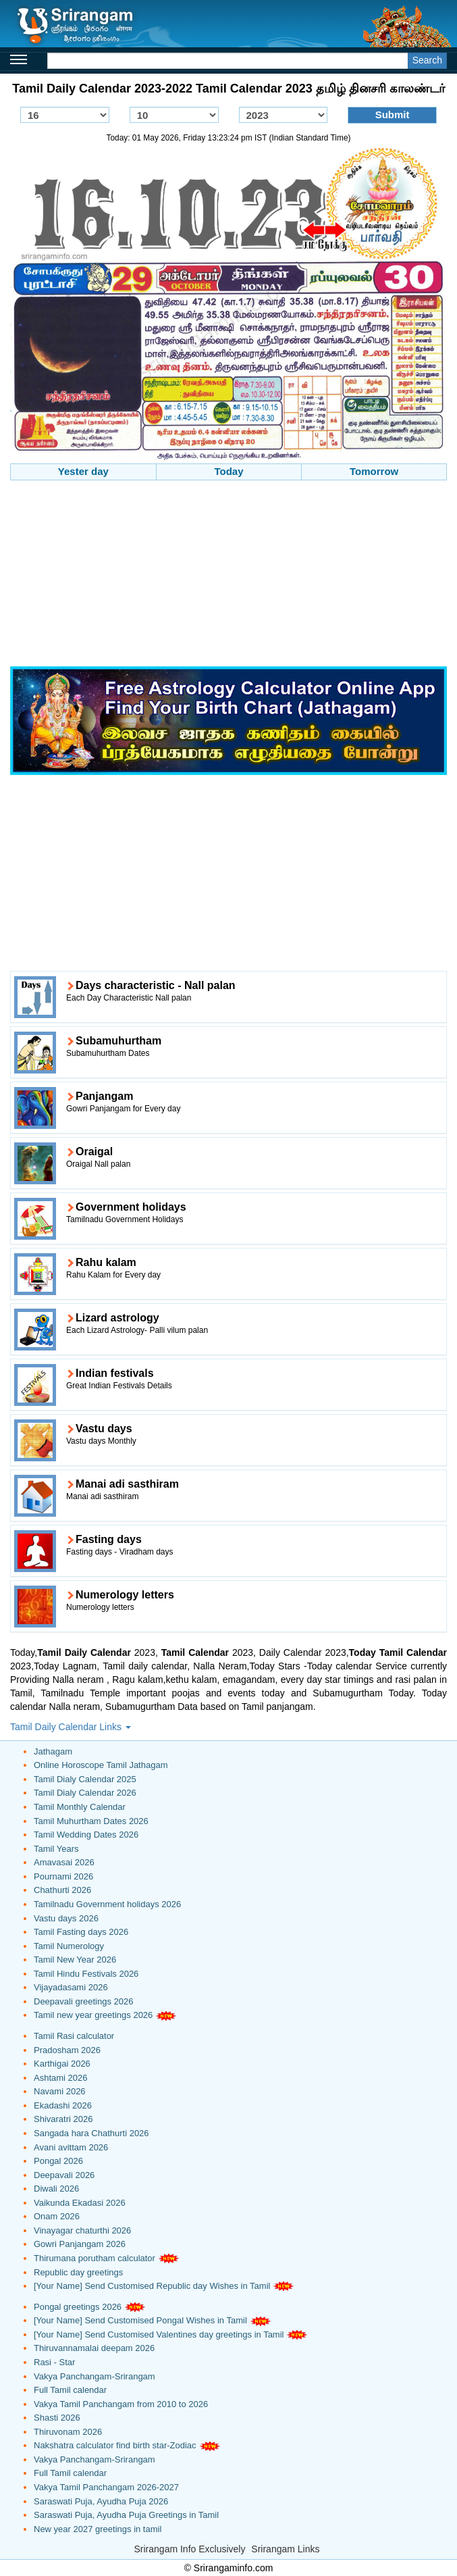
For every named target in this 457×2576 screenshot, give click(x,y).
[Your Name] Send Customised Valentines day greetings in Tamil (159, 2334)
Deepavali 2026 (64, 2175)
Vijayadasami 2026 (71, 1987)
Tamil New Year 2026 (75, 1959)
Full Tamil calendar (70, 2390)
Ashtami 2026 (61, 2078)
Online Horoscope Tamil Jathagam (100, 1765)
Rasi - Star (54, 2362)
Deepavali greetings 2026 (83, 2001)
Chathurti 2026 (62, 1890)
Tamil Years (56, 1849)
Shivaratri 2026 (63, 2119)
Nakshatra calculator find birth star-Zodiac (115, 2445)
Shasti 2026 (57, 2418)
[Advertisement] (228, 575)
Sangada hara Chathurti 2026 (91, 2133)
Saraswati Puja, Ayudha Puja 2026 (101, 2501)
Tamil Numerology (69, 1946)
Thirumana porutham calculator (94, 2258)
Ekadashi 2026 (63, 2105)
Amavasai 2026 (64, 1862)
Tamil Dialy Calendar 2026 (85, 1793)
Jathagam (53, 1751)
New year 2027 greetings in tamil (97, 2529)
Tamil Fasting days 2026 (81, 1932)
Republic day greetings (78, 2272)
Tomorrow (374, 471)
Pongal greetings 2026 (78, 2307)
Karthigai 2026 (62, 2064)
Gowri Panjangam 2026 (80, 2244)
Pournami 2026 (63, 1876)
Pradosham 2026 (67, 2050)
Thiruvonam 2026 (68, 2432)
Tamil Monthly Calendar (80, 1807)
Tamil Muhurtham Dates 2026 (91, 1821)
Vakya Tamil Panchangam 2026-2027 (106, 2487)
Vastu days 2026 (66, 1918)
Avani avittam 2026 (71, 2147)
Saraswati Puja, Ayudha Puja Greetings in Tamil (126, 2515)
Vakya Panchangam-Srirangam (94, 2376)
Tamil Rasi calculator (74, 2036)
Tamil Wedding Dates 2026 (86, 1834)
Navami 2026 (60, 2091)
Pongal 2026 (58, 2161)
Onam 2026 (57, 2216)
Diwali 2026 (56, 2188)
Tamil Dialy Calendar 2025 (85, 1779)
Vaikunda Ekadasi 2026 (80, 2203)
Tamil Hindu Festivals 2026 (86, 1974)
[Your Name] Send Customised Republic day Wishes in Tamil (152, 2286)
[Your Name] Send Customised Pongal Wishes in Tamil (140, 2320)
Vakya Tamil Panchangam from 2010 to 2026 (121, 2404)
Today (228, 471)
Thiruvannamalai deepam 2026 (94, 2348)
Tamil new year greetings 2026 (93, 2015)
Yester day (83, 471)
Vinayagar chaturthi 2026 (82, 2230)
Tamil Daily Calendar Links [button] (70, 1726)
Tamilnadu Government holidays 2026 (107, 1904)
